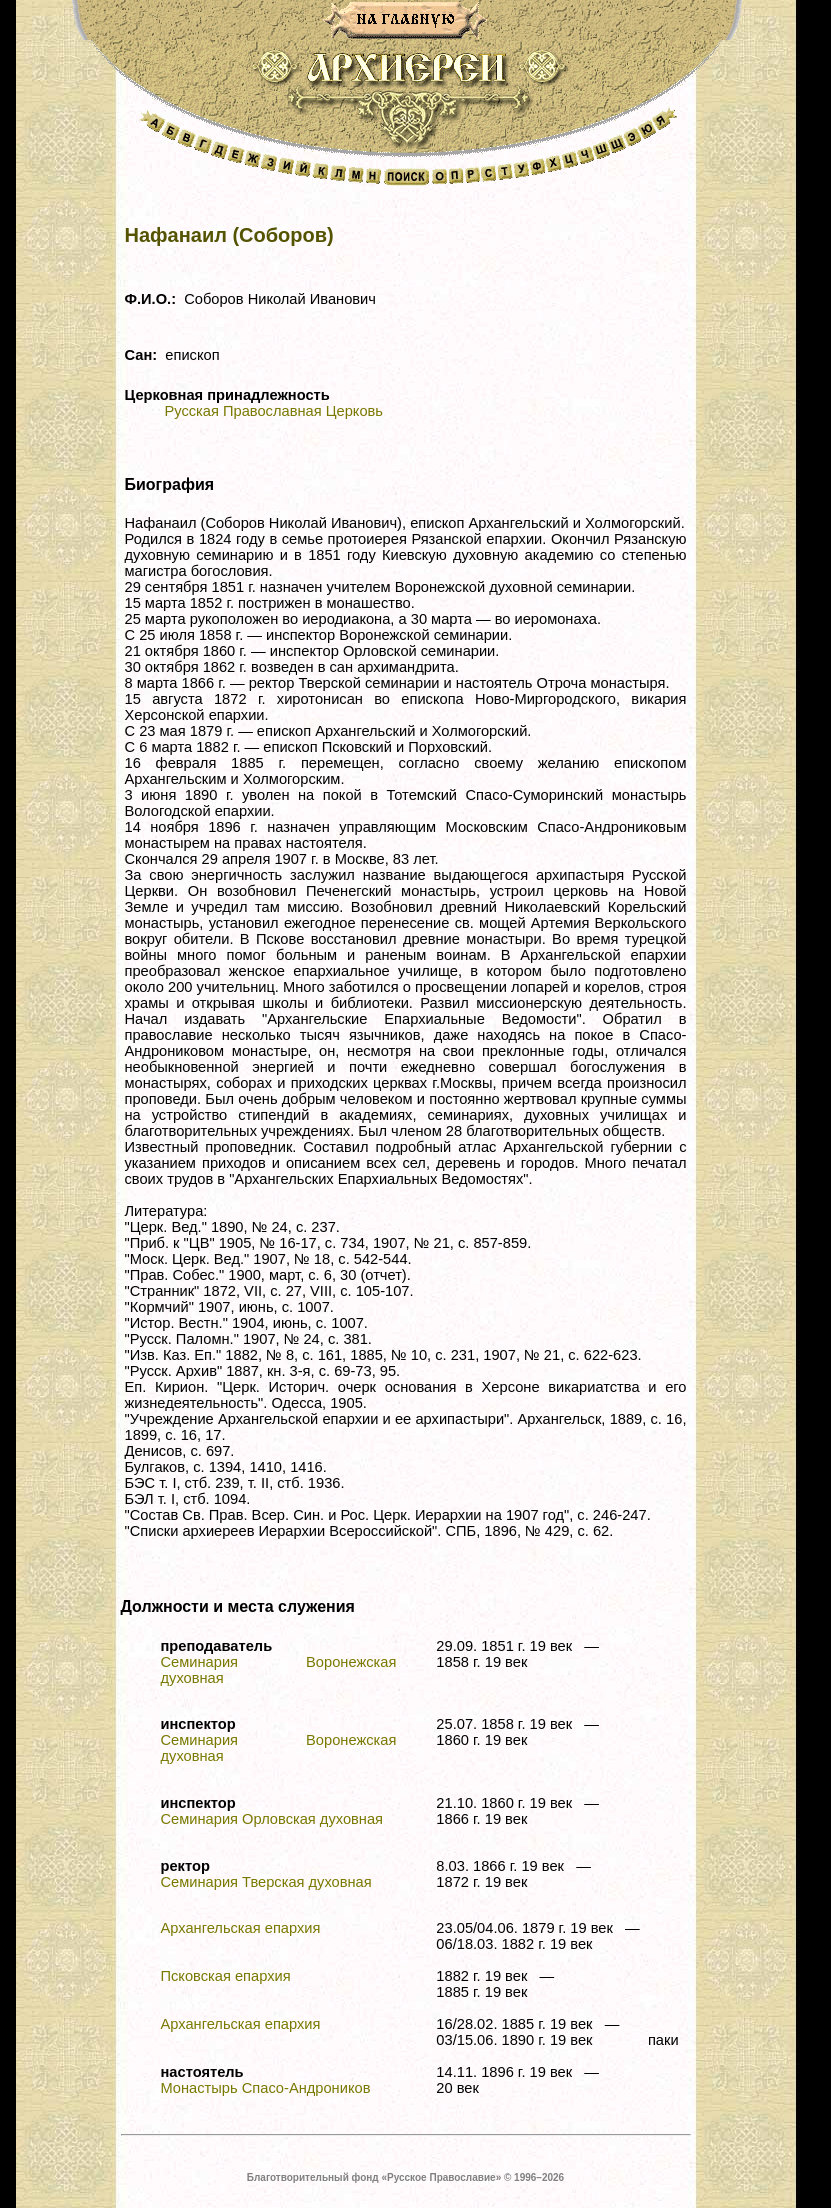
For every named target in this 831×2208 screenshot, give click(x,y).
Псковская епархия (226, 1976)
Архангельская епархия (241, 1928)
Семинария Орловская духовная (272, 1819)
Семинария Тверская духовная (266, 1882)
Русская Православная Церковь (274, 411)
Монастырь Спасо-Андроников (266, 2088)
